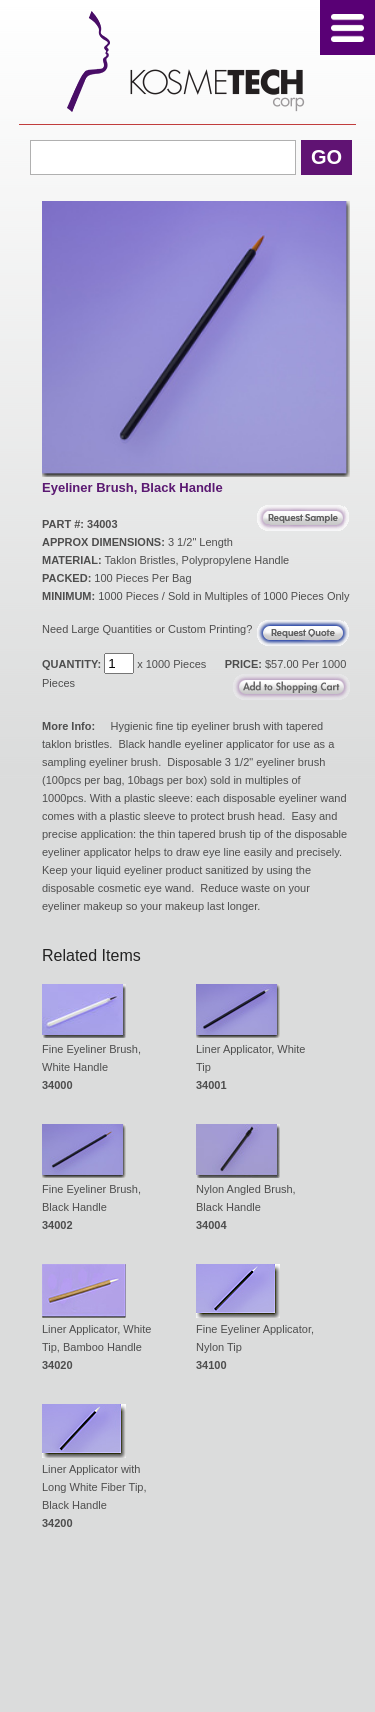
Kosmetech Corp (187, 61)
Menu (347, 27)
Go (326, 157)
